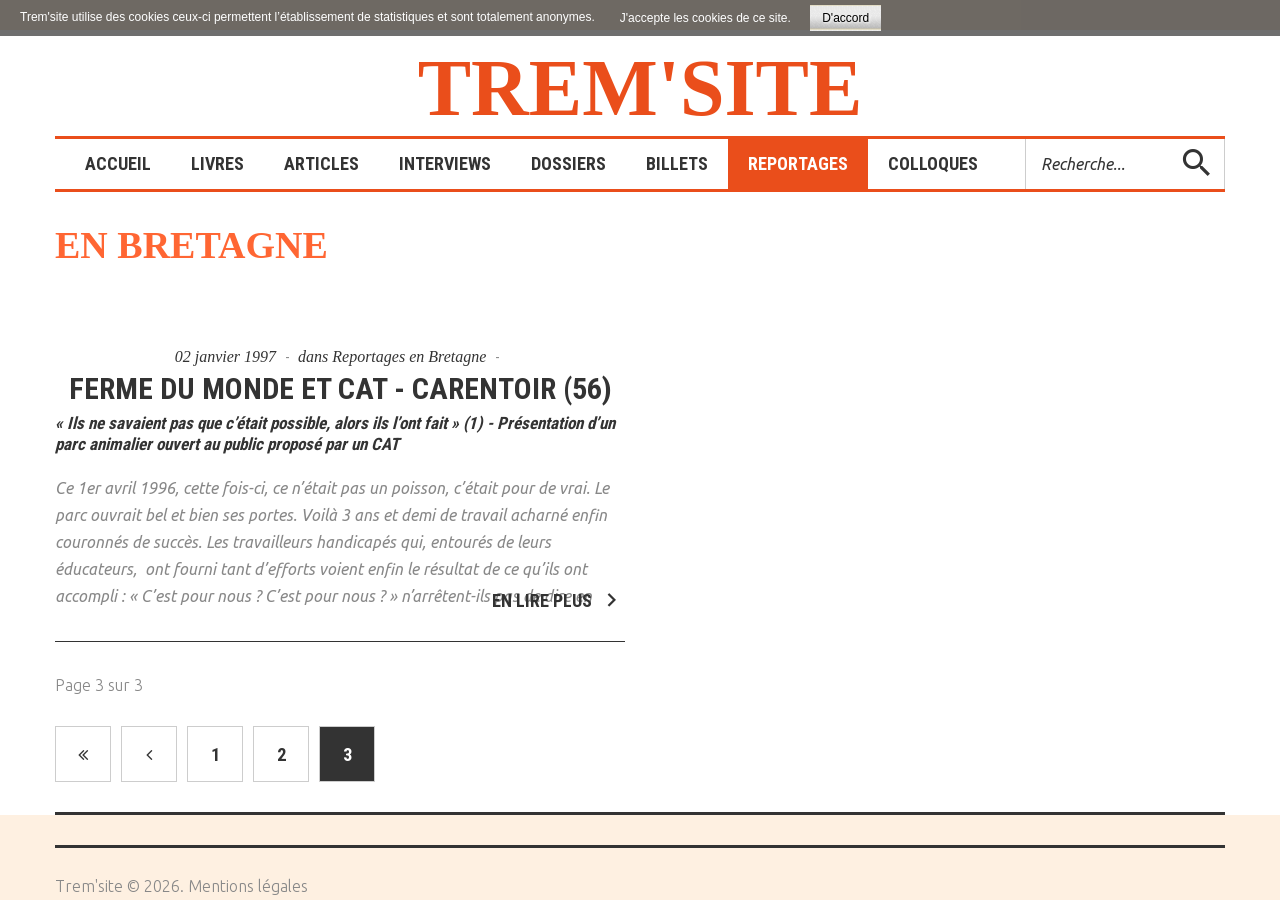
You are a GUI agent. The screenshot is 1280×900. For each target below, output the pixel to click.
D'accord (845, 18)
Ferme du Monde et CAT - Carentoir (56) (340, 388)
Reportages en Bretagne (409, 356)
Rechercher (1026, 139)
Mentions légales (248, 886)
